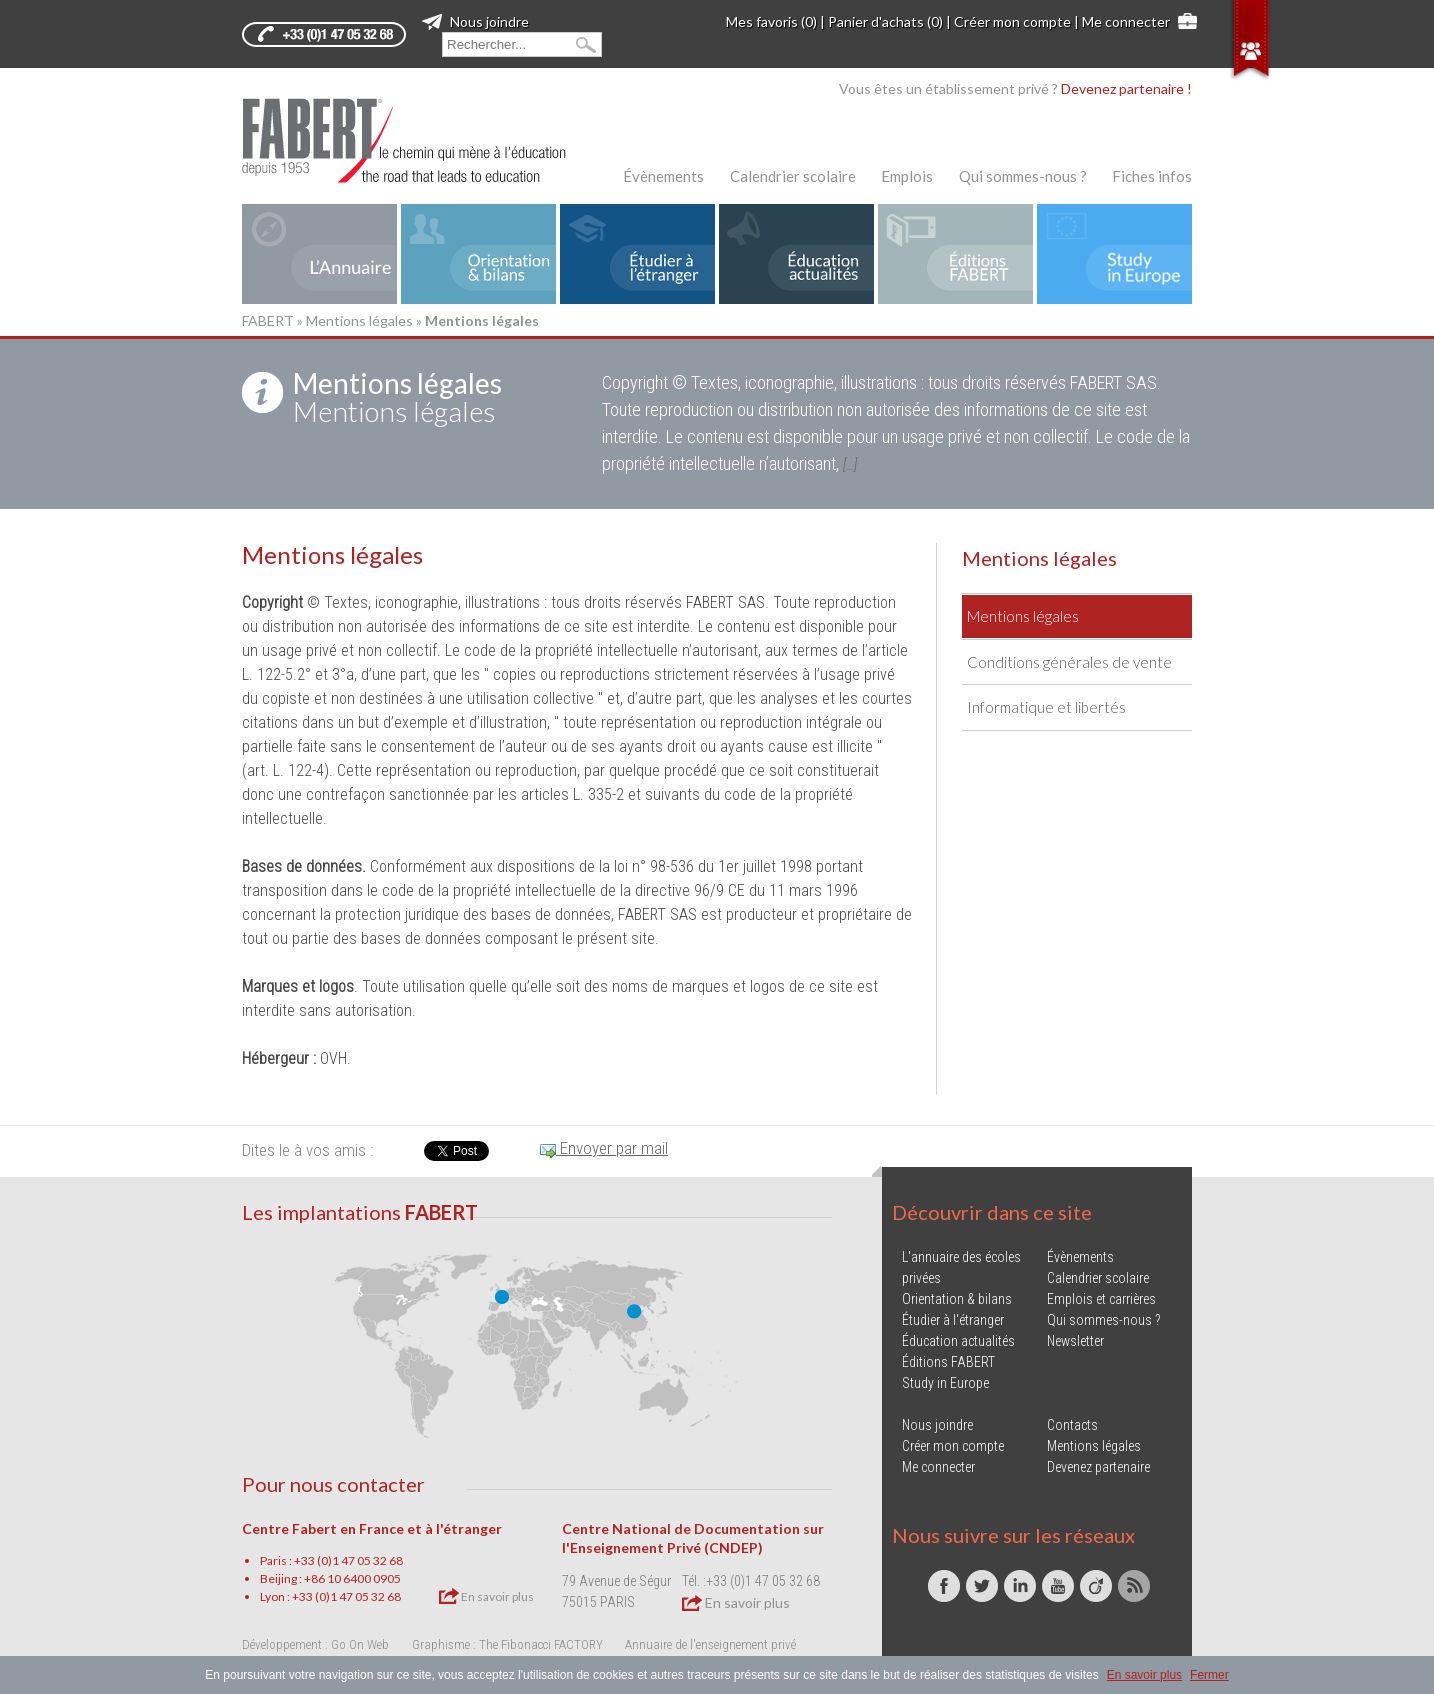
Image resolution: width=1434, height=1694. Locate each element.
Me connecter (1126, 21)
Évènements (663, 176)
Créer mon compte (1012, 21)
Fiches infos (1152, 176)
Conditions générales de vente (1069, 662)
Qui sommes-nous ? (1023, 176)
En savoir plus (486, 1596)
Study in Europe (945, 1383)
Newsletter (1075, 1341)
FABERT (268, 320)
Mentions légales (359, 320)
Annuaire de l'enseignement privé (710, 1644)
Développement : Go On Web (315, 1644)
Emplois (907, 176)
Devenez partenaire (1098, 1467)
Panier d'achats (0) (885, 21)
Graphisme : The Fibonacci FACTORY (507, 1644)
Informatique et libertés (1046, 707)
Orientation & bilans (957, 1299)
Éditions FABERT (948, 1362)
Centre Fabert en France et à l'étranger (372, 1528)
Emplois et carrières (1101, 1299)
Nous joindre (475, 21)
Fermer (1209, 1675)
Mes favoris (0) (771, 21)
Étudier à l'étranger (953, 1320)
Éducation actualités (958, 1341)
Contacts (1072, 1425)
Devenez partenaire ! (1126, 88)
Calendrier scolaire (793, 176)
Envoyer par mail (604, 1148)
